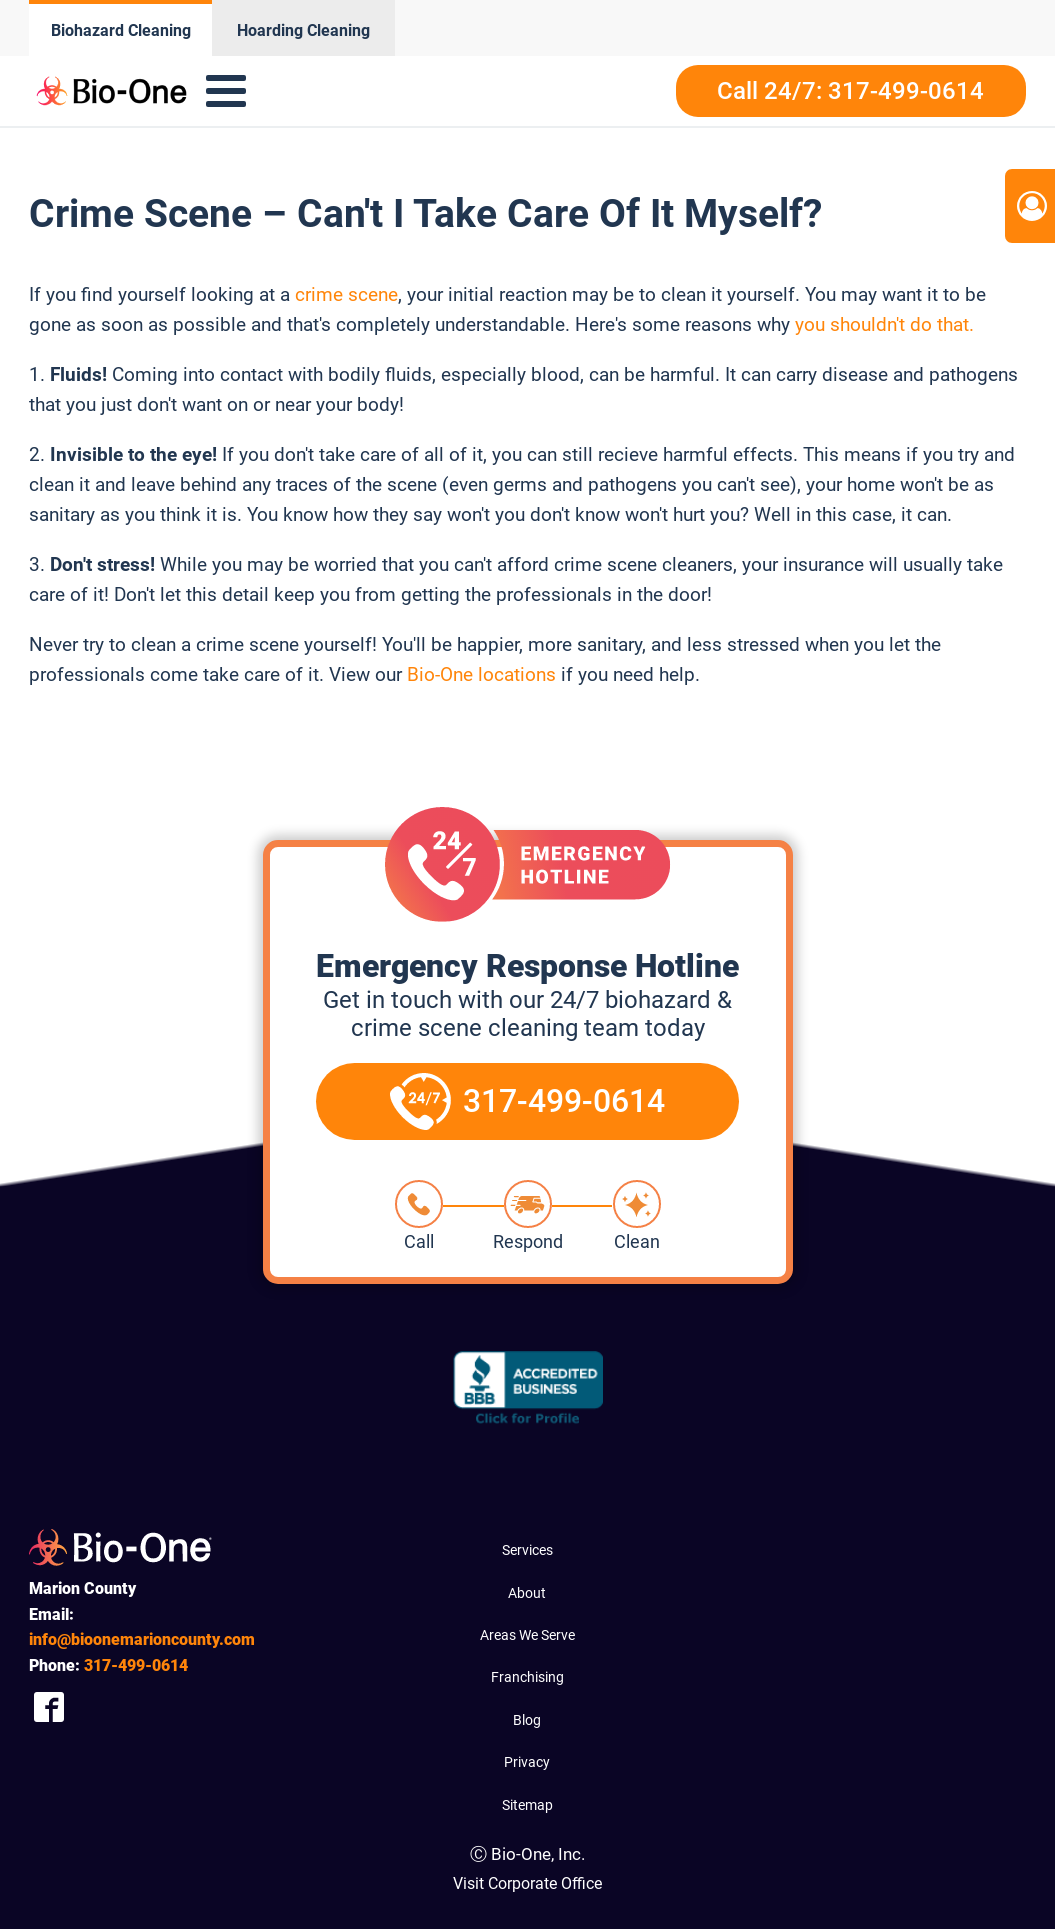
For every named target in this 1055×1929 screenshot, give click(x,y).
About (527, 1593)
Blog (527, 1720)
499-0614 (136, 1665)
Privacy (527, 1762)
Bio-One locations (481, 674)
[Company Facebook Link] (49, 1707)
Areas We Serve (527, 1635)
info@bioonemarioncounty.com (142, 1639)
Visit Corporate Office (527, 1883)
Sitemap (527, 1805)
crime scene (344, 294)
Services (527, 1550)
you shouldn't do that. (884, 324)
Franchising (527, 1677)
